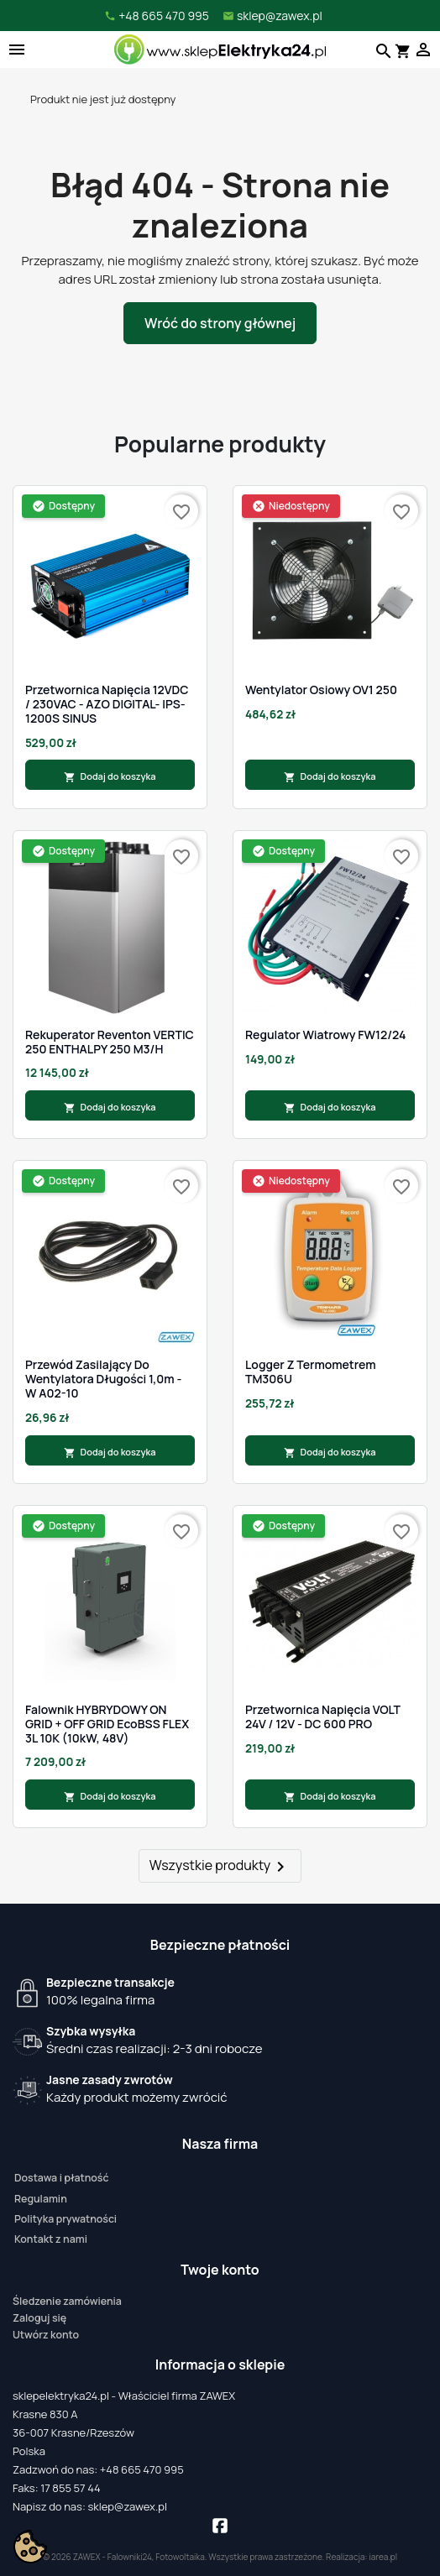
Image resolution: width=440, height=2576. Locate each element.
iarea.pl (383, 2557)
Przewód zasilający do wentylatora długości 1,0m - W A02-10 (103, 1379)
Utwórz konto (46, 2335)
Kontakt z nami (50, 2239)
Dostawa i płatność (61, 2178)
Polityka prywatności (65, 2219)
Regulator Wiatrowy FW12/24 (325, 1035)
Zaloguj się (39, 2318)
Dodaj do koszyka (109, 776)
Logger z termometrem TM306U (310, 1372)
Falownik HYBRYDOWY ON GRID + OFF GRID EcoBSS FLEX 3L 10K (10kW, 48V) (107, 1724)
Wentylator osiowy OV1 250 (321, 690)
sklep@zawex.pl (127, 2506)
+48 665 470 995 (142, 2469)
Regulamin (40, 2199)
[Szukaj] (381, 49)
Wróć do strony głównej (220, 323)
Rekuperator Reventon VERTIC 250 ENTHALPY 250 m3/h (109, 1042)
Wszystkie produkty (220, 1866)
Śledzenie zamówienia (67, 2301)
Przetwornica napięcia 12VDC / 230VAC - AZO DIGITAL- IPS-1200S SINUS (107, 704)
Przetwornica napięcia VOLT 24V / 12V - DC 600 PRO (323, 1717)
